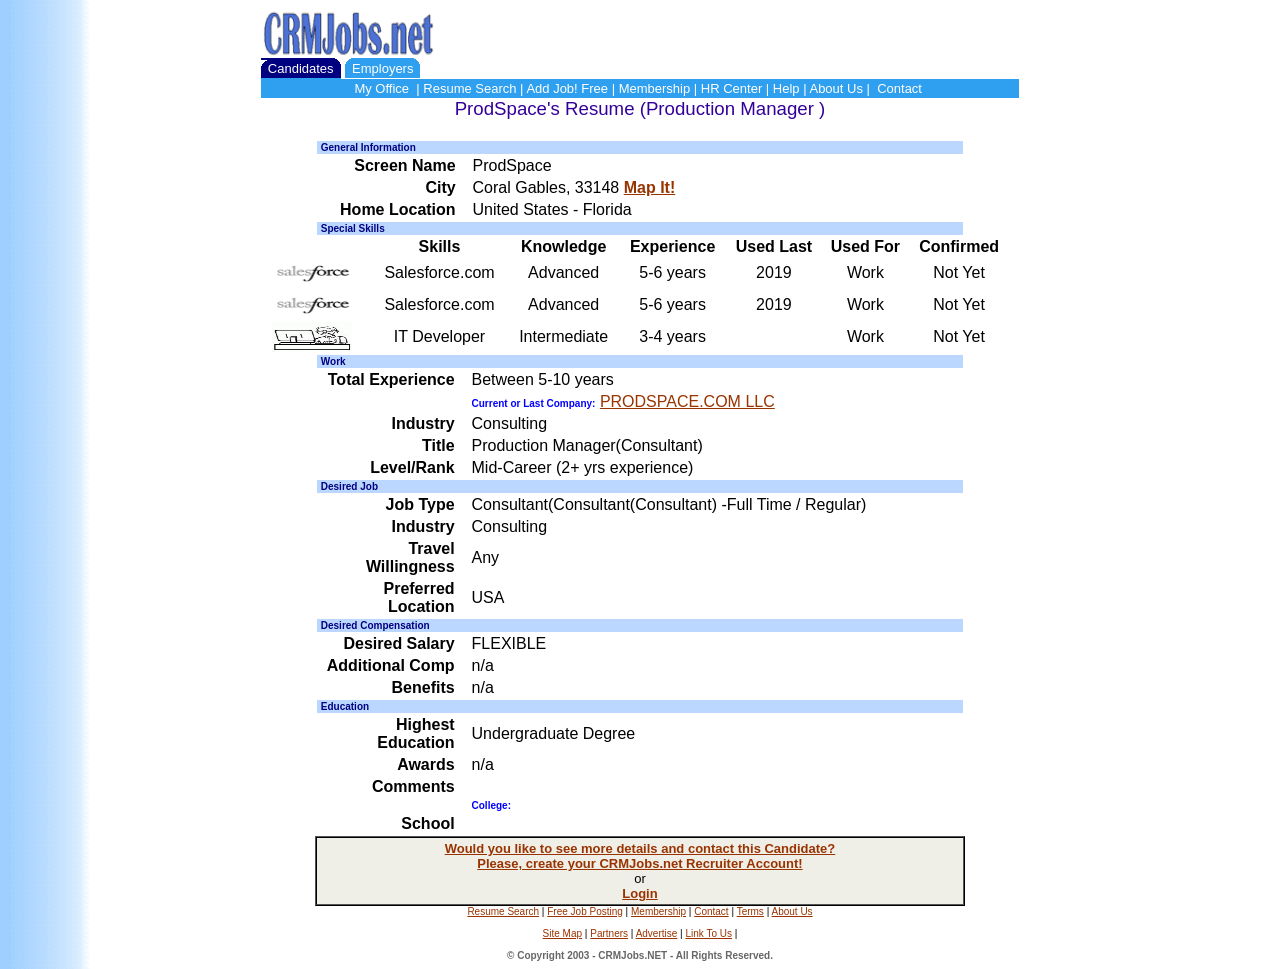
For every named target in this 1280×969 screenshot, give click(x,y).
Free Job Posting (585, 911)
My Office (381, 88)
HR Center (731, 88)
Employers (382, 68)
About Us (835, 88)
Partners (609, 933)
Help (786, 88)
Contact (899, 88)
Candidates (301, 68)
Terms (750, 911)
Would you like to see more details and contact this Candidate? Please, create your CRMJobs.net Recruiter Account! (640, 856)
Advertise (657, 933)
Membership (655, 88)
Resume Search (469, 88)
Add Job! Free (567, 88)
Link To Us (708, 933)
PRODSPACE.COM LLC (687, 401)
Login (639, 893)
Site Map (562, 933)
